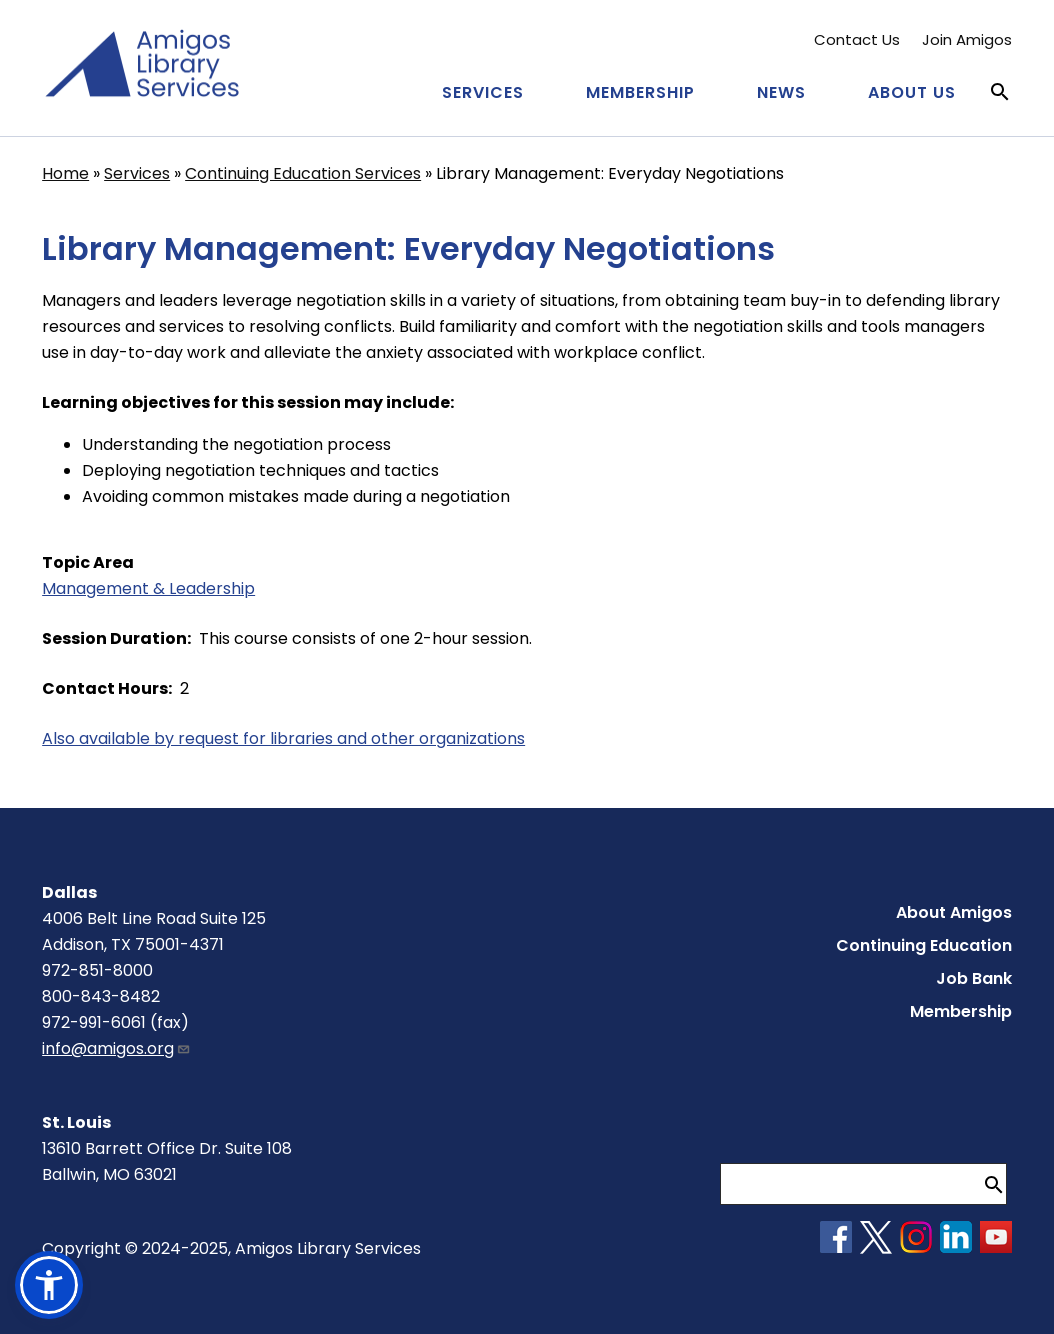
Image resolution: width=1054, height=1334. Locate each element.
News (781, 92)
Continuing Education (924, 945)
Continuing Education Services (303, 173)
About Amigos (954, 912)
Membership (640, 92)
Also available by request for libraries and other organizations (283, 738)
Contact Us (857, 39)
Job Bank (974, 978)
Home (65, 173)
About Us (912, 92)
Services (483, 92)
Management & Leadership (148, 588)
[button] (49, 1285)
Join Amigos (967, 39)
